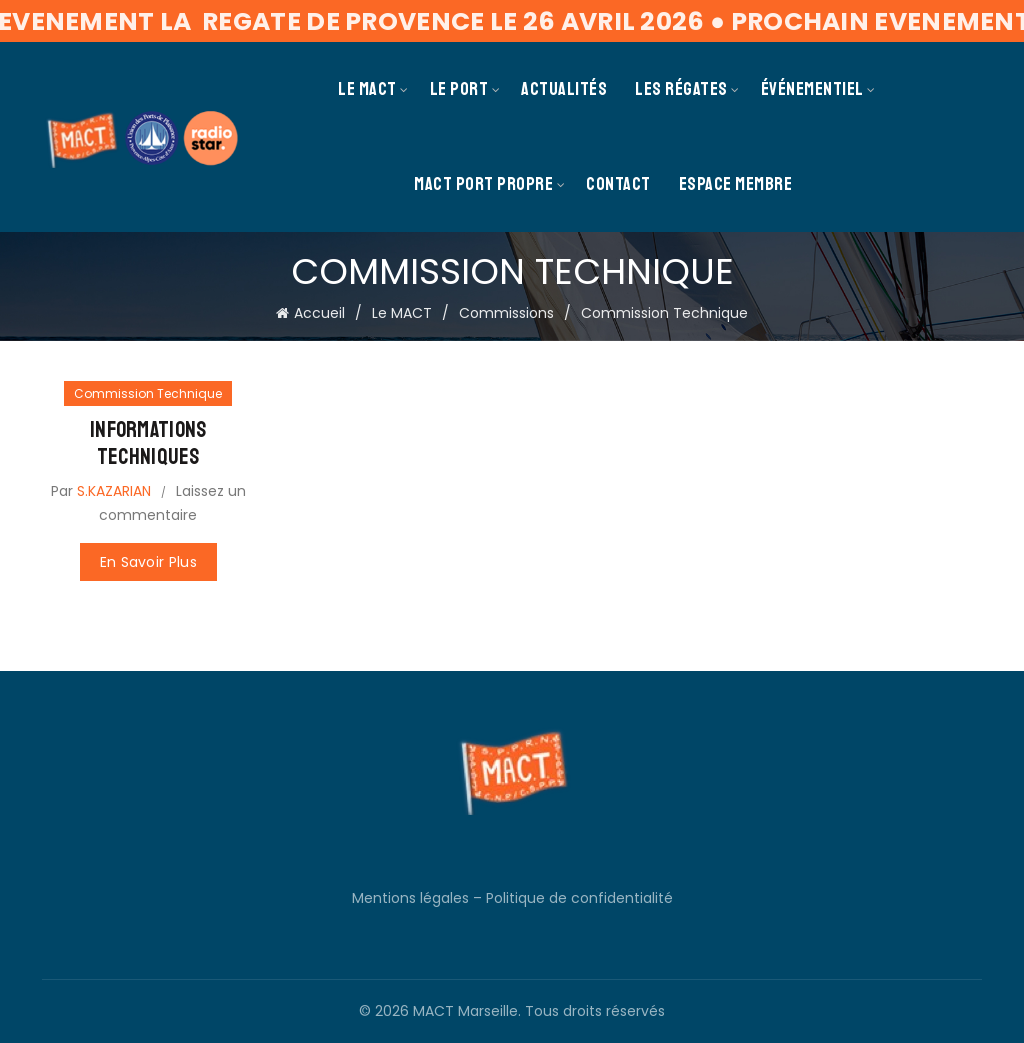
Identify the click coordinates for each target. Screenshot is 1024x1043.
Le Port (459, 89)
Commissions (506, 313)
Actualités (564, 89)
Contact (618, 184)
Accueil (319, 313)
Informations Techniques (148, 443)
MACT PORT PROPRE (483, 184)
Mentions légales (410, 898)
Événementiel (812, 89)
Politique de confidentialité (579, 898)
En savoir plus (148, 562)
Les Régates (681, 89)
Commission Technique (148, 393)
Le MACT (367, 89)
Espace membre (736, 184)
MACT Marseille (465, 1011)
